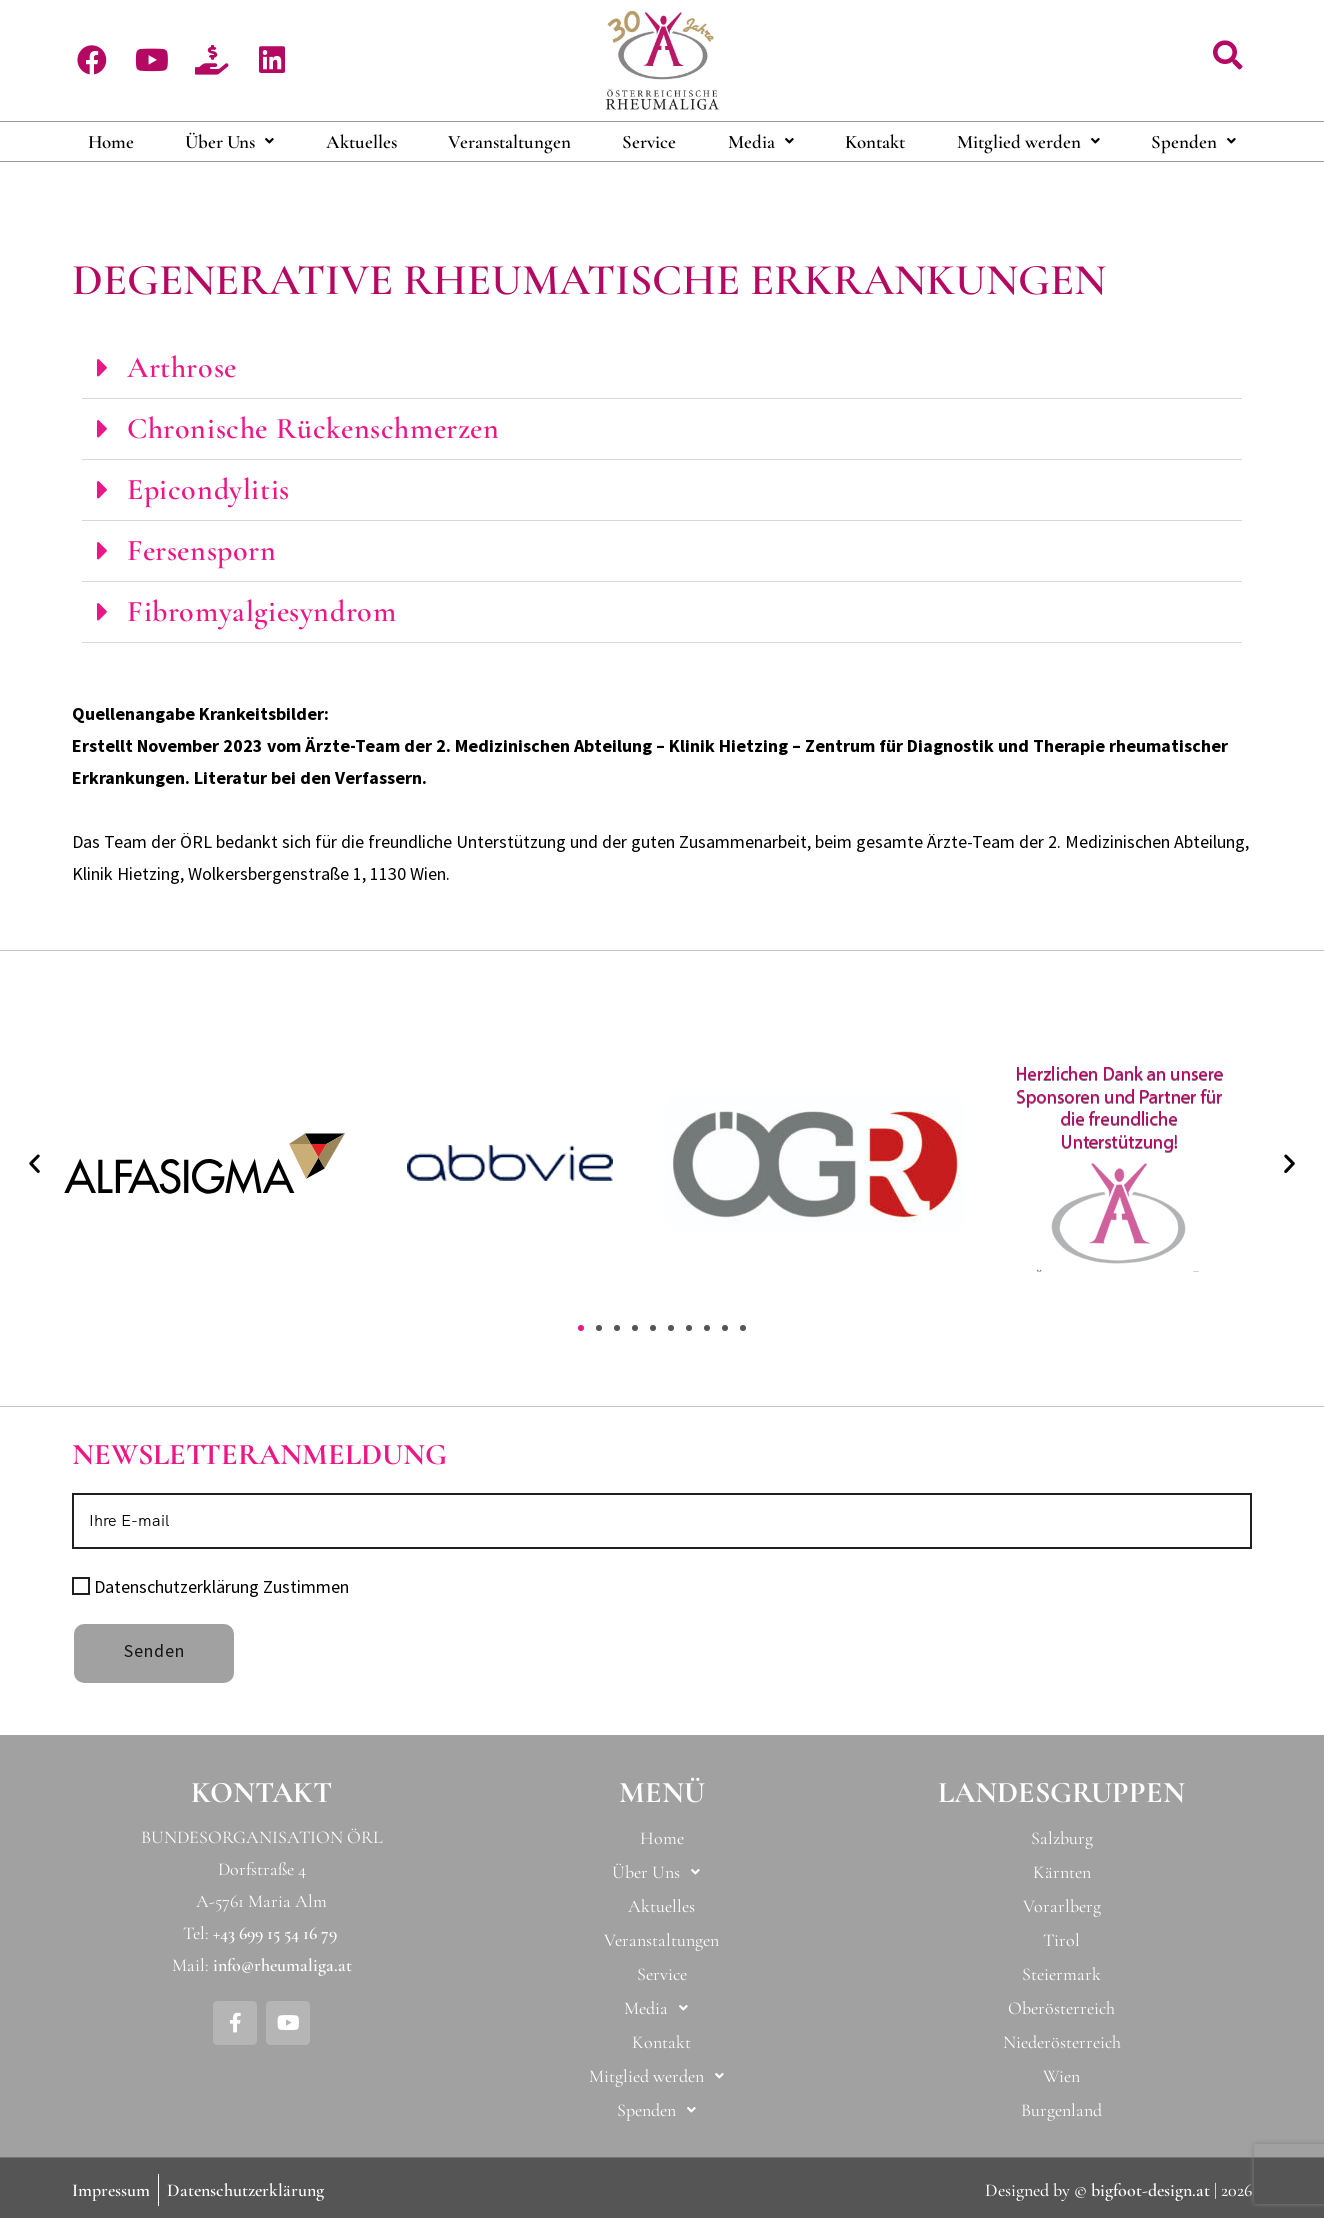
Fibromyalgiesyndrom (261, 611)
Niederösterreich (1062, 2042)
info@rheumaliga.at (282, 1965)
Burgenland (1061, 2110)
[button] (1228, 56)
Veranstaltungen (509, 141)
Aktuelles (361, 141)
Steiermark (1061, 1974)
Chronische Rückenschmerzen (313, 428)
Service (649, 141)
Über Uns (229, 141)
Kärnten (1062, 1872)
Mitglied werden (1028, 141)
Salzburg (1062, 1838)
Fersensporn (202, 550)
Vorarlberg (1062, 1906)
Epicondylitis (208, 489)
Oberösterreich (1061, 2008)
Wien (1061, 2076)
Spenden (1193, 141)
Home (111, 141)
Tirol (1061, 1940)
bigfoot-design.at (1150, 2190)
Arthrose (182, 367)
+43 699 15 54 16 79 (275, 1933)
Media (761, 141)
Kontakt (875, 141)
